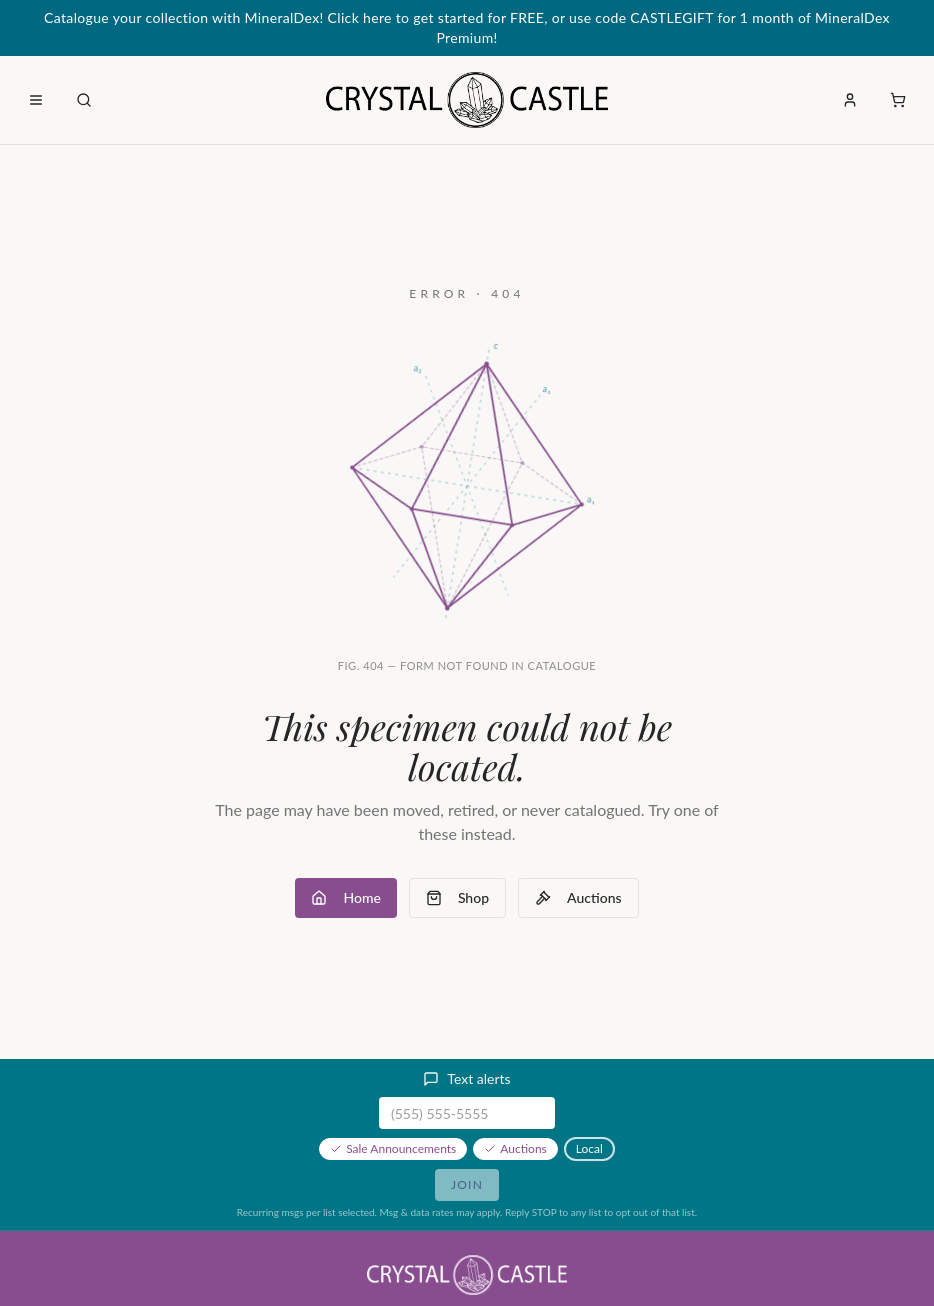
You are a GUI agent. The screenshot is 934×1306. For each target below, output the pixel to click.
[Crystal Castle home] (466, 100)
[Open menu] (36, 100)
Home (345, 897)
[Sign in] (850, 100)
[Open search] (84, 100)
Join (467, 1184)
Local (589, 1148)
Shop (457, 897)
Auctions (578, 897)
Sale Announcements (393, 1148)
